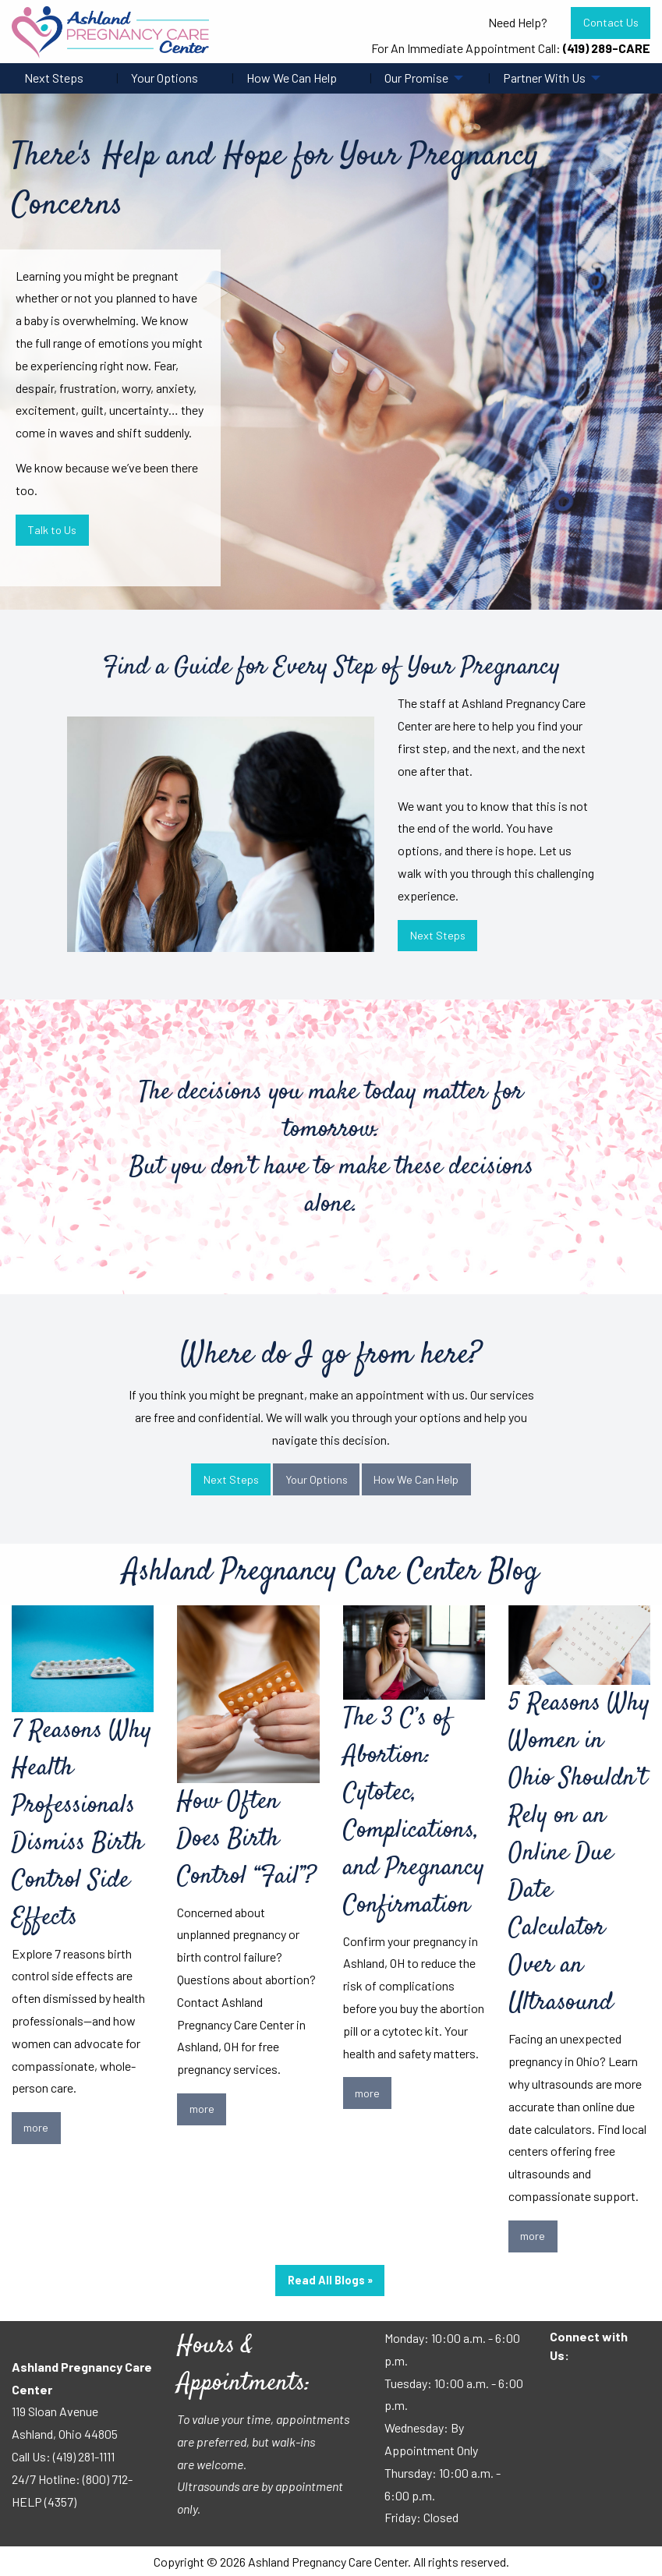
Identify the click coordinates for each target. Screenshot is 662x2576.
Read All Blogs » (330, 2280)
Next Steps (53, 77)
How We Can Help (291, 77)
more (35, 2127)
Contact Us (611, 22)
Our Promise (416, 77)
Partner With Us (544, 77)
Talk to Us (51, 529)
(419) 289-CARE (606, 48)
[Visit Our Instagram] (612, 2385)
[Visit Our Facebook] (562, 2385)
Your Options (164, 77)
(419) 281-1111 (84, 2456)
